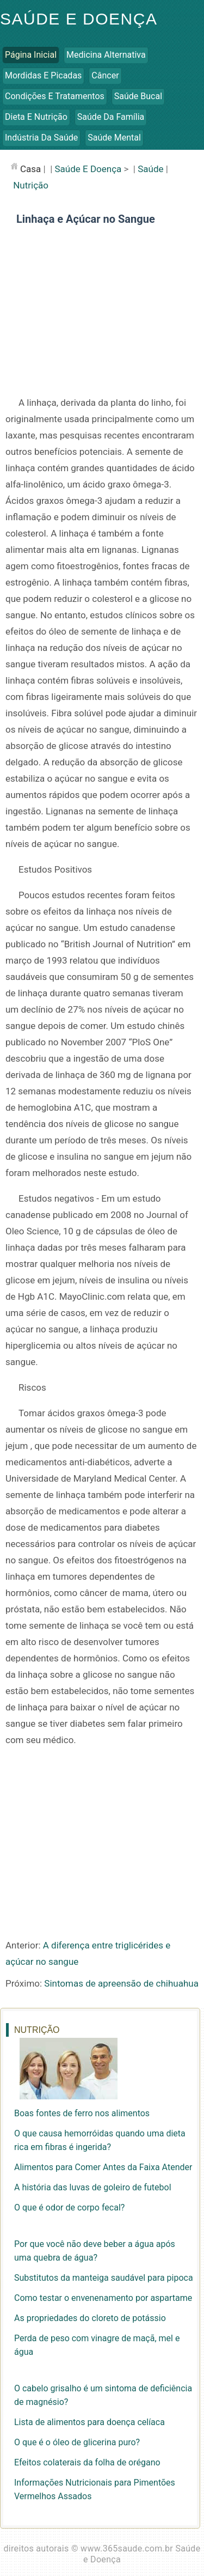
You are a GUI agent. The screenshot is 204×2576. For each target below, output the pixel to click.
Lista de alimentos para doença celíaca (89, 2422)
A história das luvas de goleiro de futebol (92, 2187)
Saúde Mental (114, 137)
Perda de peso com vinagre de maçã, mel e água (97, 2345)
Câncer (105, 75)
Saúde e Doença (78, 19)
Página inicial (31, 55)
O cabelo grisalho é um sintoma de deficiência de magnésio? (103, 2395)
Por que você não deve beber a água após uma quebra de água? (94, 2251)
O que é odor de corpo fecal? (69, 2207)
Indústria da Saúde (41, 137)
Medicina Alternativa (106, 55)
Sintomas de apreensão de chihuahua (121, 1983)
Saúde (150, 168)
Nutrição (30, 185)
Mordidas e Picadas (43, 75)
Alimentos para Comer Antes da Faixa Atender (103, 2167)
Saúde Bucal (138, 96)
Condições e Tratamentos (54, 96)
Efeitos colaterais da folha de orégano (87, 2462)
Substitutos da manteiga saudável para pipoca (103, 2278)
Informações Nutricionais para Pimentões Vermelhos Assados (94, 2489)
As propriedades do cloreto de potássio (90, 2318)
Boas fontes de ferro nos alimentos (82, 2113)
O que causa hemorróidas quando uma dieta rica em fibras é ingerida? (100, 2140)
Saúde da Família (110, 117)
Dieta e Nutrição (36, 117)
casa (30, 168)
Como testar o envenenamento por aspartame (103, 2298)
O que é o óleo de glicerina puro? (77, 2442)
